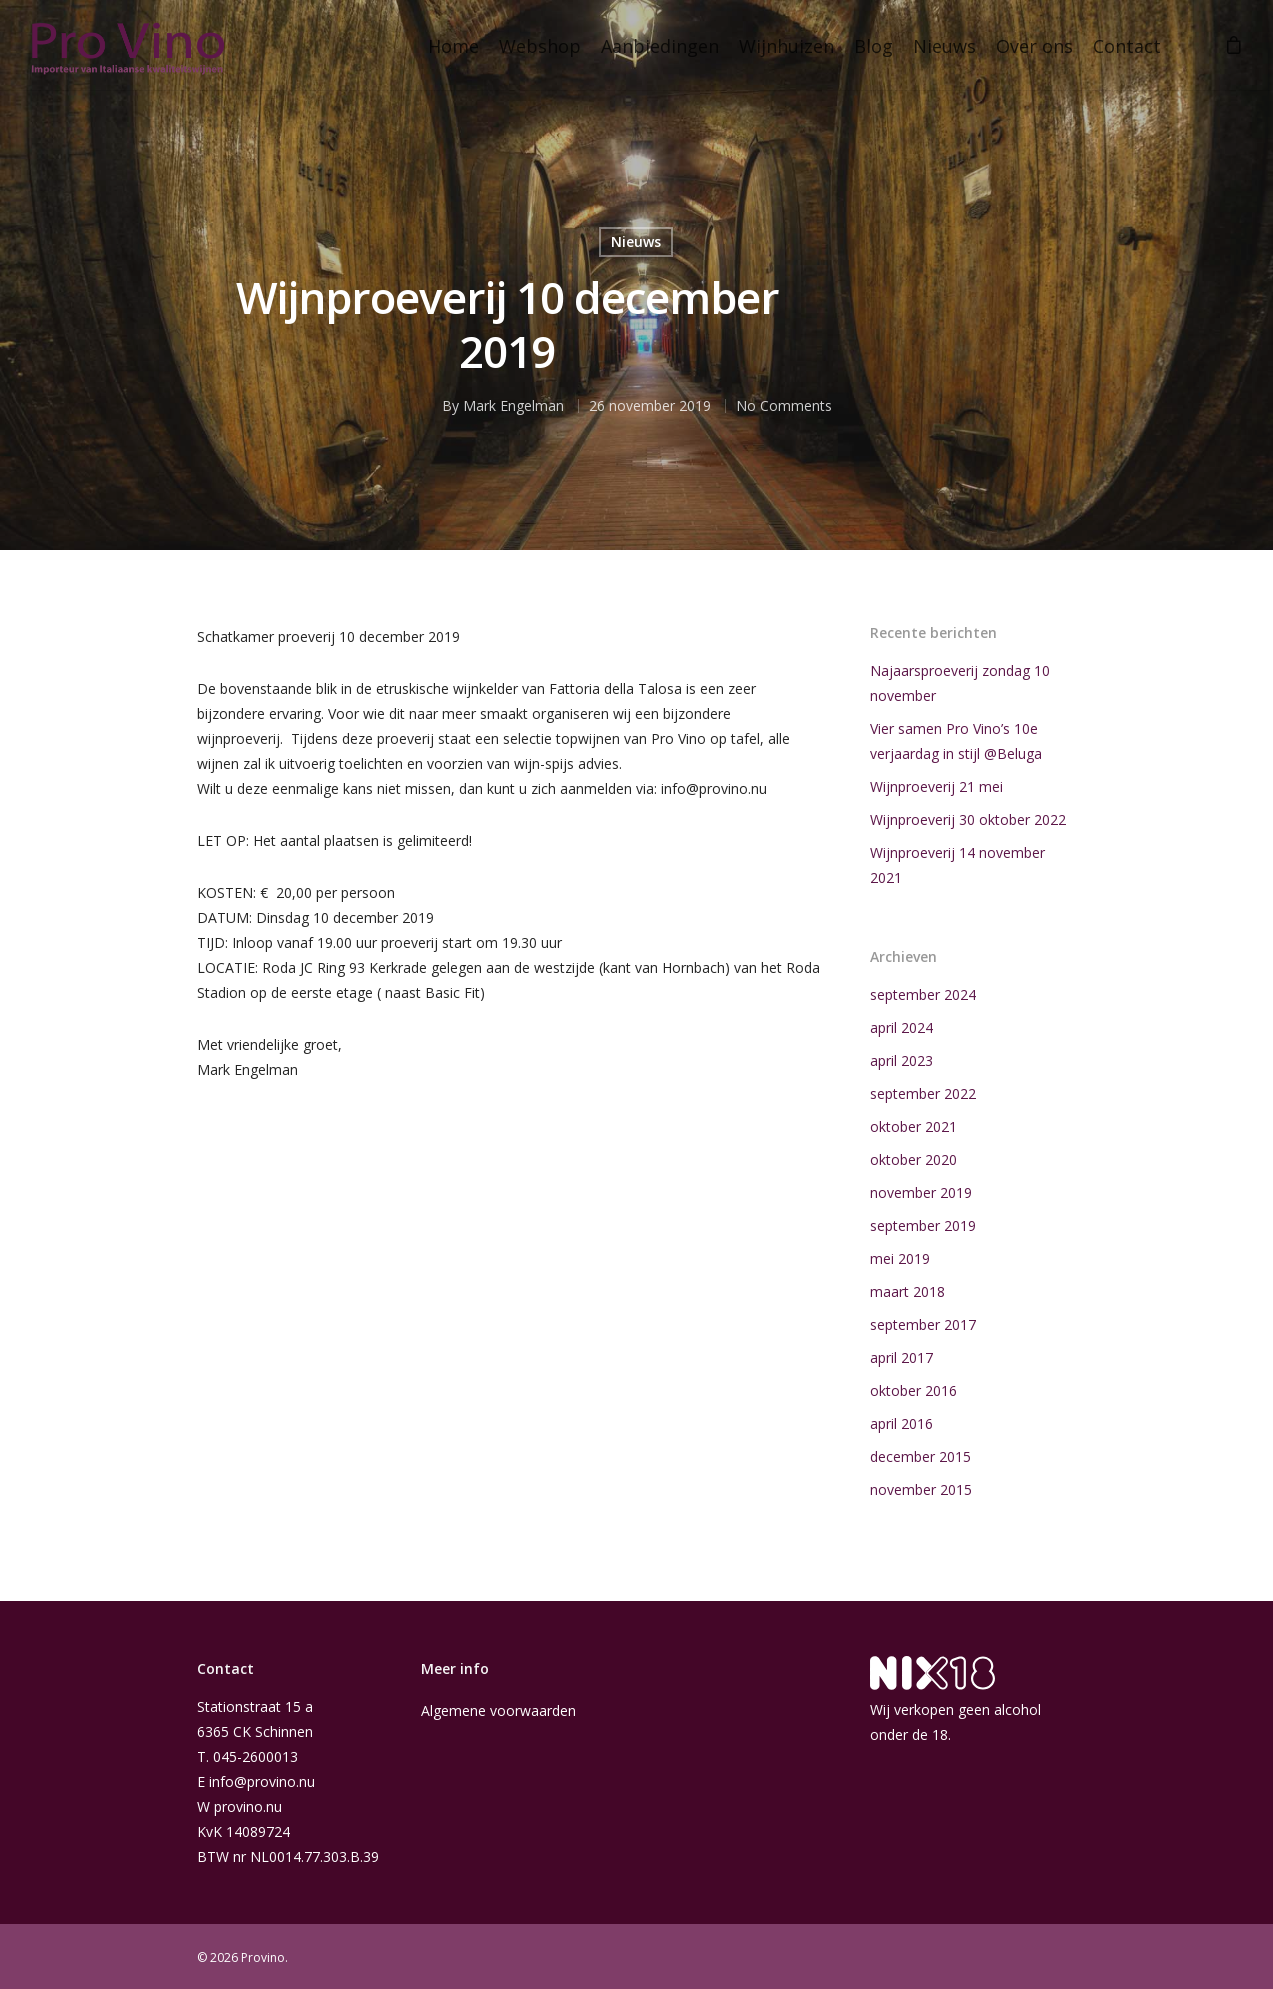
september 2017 (923, 1324)
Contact (1127, 46)
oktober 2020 (913, 1159)
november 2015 (921, 1489)
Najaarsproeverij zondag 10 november (960, 683)
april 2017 (901, 1357)
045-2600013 (255, 1756)
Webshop (540, 46)
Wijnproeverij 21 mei (936, 786)
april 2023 (901, 1060)
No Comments (784, 405)
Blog (873, 46)
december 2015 (920, 1456)
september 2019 (923, 1225)
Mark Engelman (513, 405)
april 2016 (901, 1423)
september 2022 (923, 1093)
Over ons (1034, 46)
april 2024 (901, 1027)
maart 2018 (907, 1291)
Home (453, 46)
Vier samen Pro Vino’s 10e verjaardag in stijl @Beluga (956, 741)
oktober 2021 (913, 1126)
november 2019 (921, 1192)
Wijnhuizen (786, 46)
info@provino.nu (262, 1781)
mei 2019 (900, 1258)
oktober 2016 (913, 1390)
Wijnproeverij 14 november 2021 (957, 865)
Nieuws (944, 46)
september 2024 (923, 994)
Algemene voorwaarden (498, 1710)
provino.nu (248, 1806)
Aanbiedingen (660, 46)
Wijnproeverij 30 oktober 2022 (968, 819)
